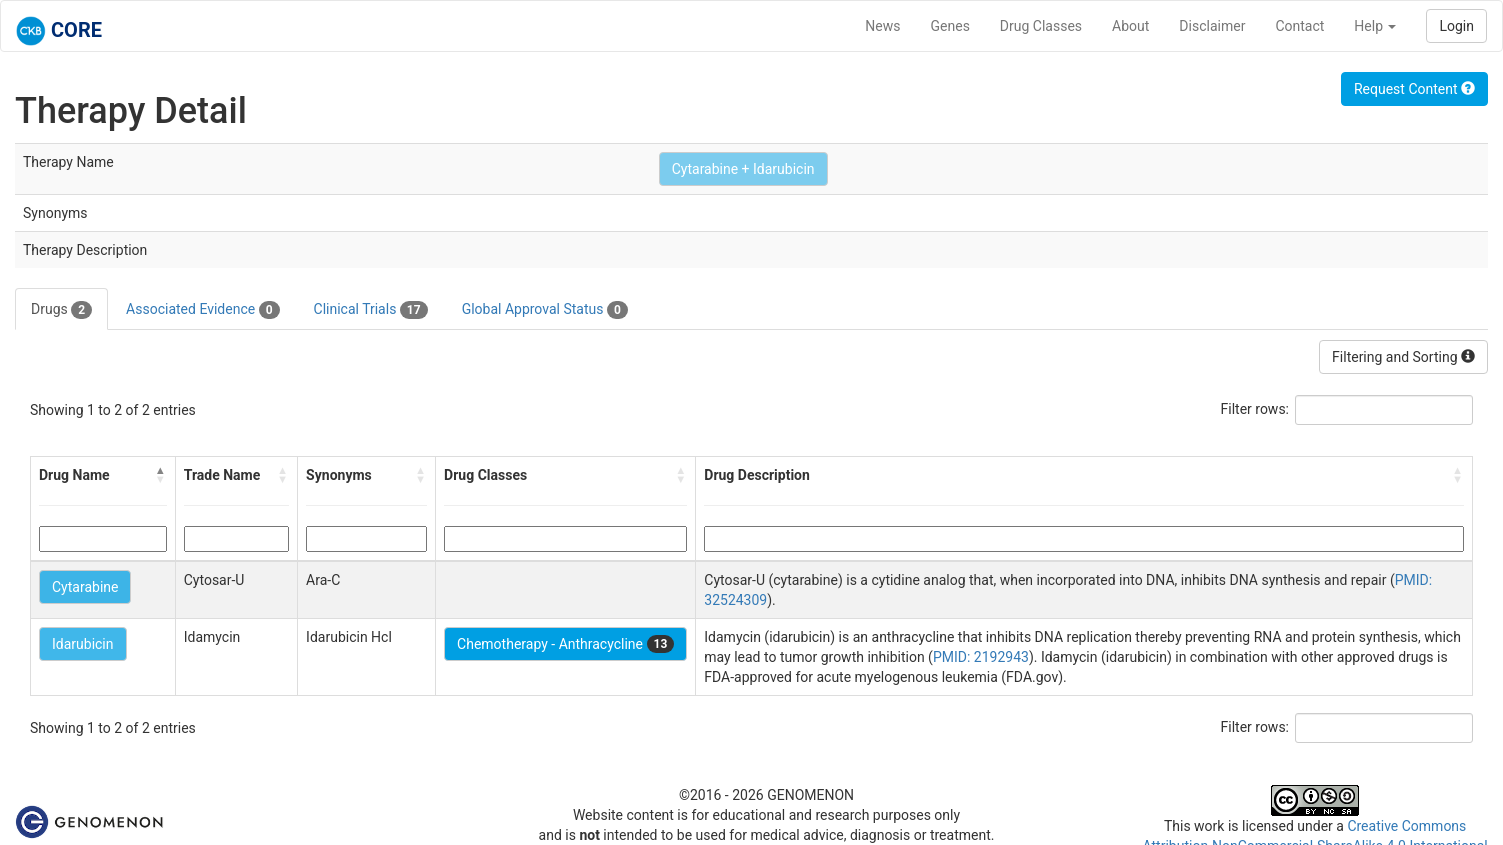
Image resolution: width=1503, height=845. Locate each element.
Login (1456, 26)
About (1130, 26)
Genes (950, 26)
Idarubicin (83, 644)
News (882, 26)
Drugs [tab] (61, 310)
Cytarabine (85, 587)
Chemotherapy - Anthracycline (565, 644)
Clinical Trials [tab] (371, 310)
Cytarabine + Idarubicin (743, 169)
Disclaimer (1212, 26)
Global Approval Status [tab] (545, 310)
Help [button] (1375, 26)
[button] (161, 475)
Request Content (1414, 89)
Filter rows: (1255, 409)
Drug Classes (1041, 26)
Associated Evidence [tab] (202, 310)
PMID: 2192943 (981, 657)
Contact (1299, 26)
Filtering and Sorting (1403, 357)
